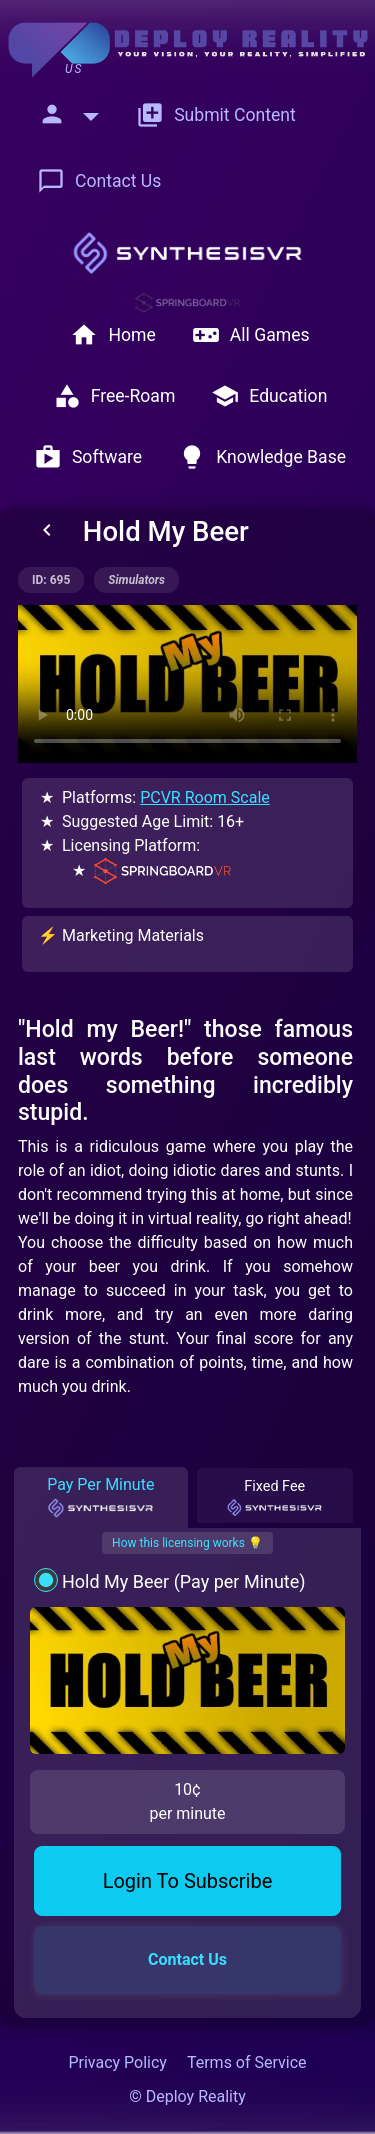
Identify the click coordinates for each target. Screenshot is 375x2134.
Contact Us (99, 181)
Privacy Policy (117, 2062)
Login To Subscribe (188, 1881)
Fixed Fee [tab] (274, 1498)
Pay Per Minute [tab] (100, 1497)
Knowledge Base (262, 457)
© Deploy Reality (187, 2096)
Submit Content (216, 115)
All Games (251, 335)
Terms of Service (247, 2062)
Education (269, 396)
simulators (136, 580)
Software (88, 457)
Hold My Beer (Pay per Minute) (184, 1581)
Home (112, 335)
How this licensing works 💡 (187, 1543)
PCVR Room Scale (205, 797)
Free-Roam (114, 396)
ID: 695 (51, 580)
